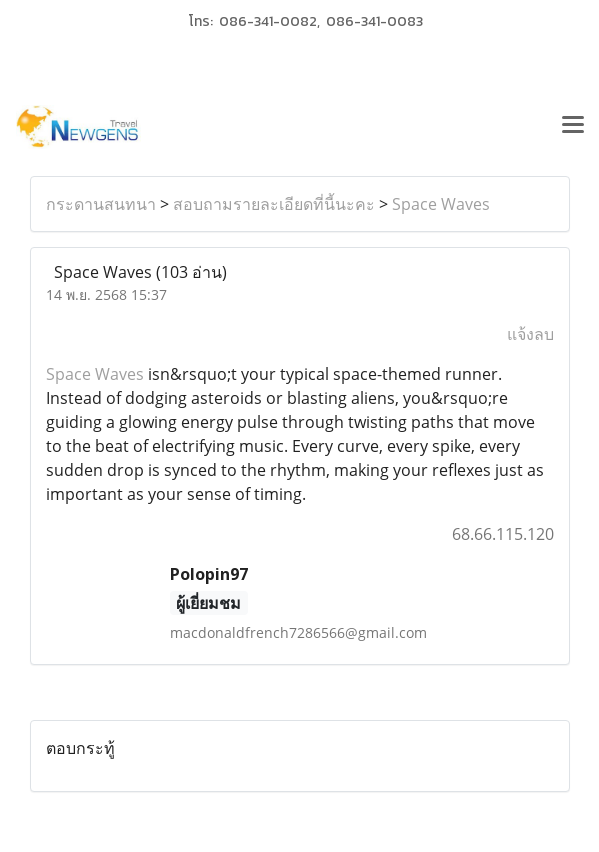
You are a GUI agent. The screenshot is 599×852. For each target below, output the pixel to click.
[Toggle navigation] (573, 127)
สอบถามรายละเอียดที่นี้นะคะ (274, 204)
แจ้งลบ (530, 334)
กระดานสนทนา (101, 204)
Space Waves (441, 204)
